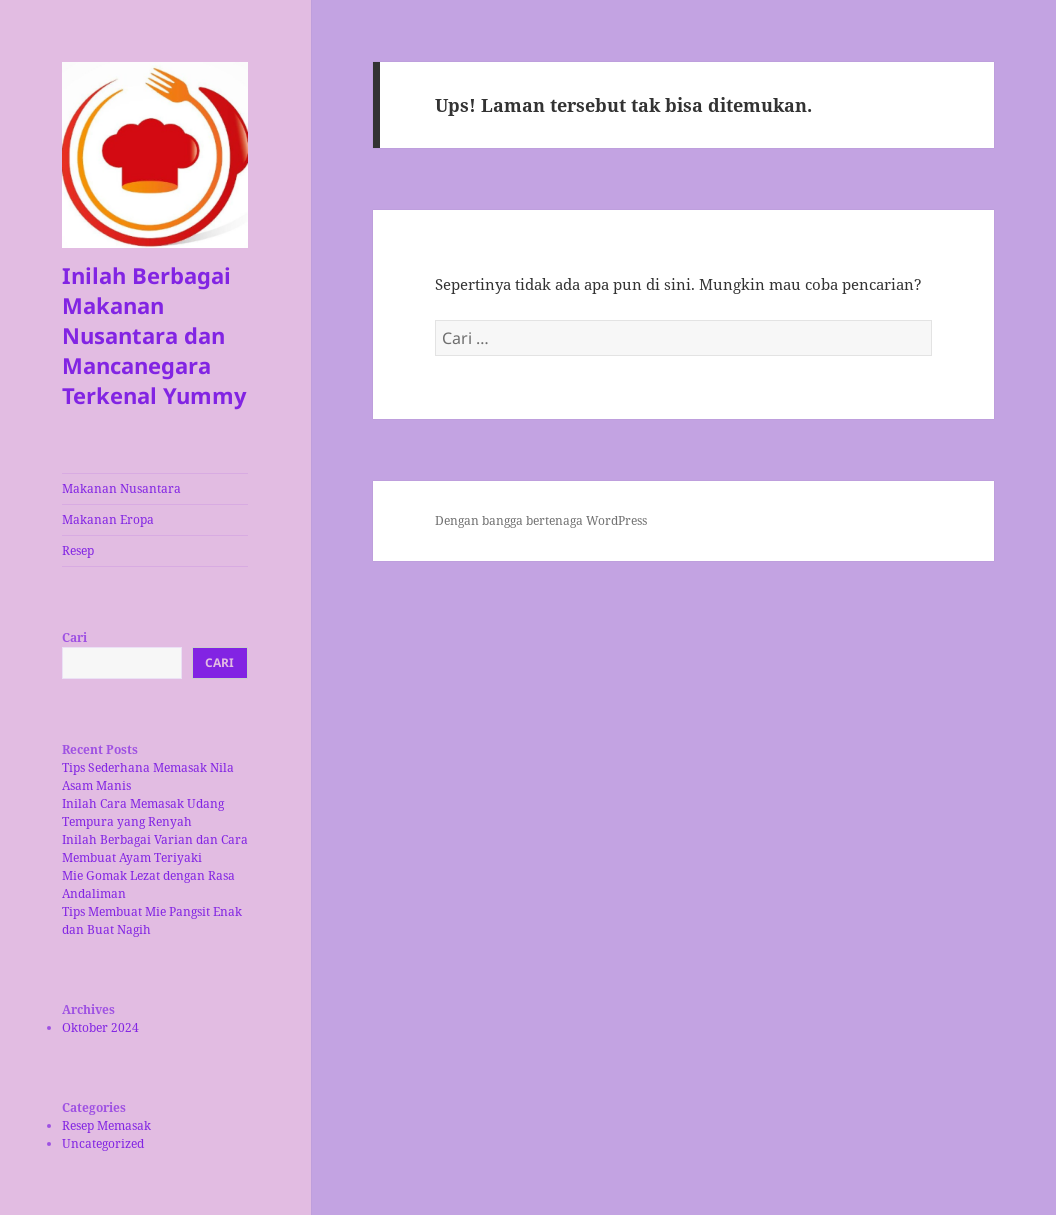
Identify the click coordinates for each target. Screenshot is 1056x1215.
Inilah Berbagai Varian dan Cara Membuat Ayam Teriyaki (155, 848)
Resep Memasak (106, 1125)
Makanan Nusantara (121, 488)
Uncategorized (103, 1143)
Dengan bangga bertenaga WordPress (541, 520)
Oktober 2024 (100, 1027)
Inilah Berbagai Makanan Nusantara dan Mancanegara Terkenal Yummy (154, 335)
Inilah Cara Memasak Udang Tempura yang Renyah (143, 812)
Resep (78, 550)
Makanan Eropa (108, 519)
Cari (74, 637)
